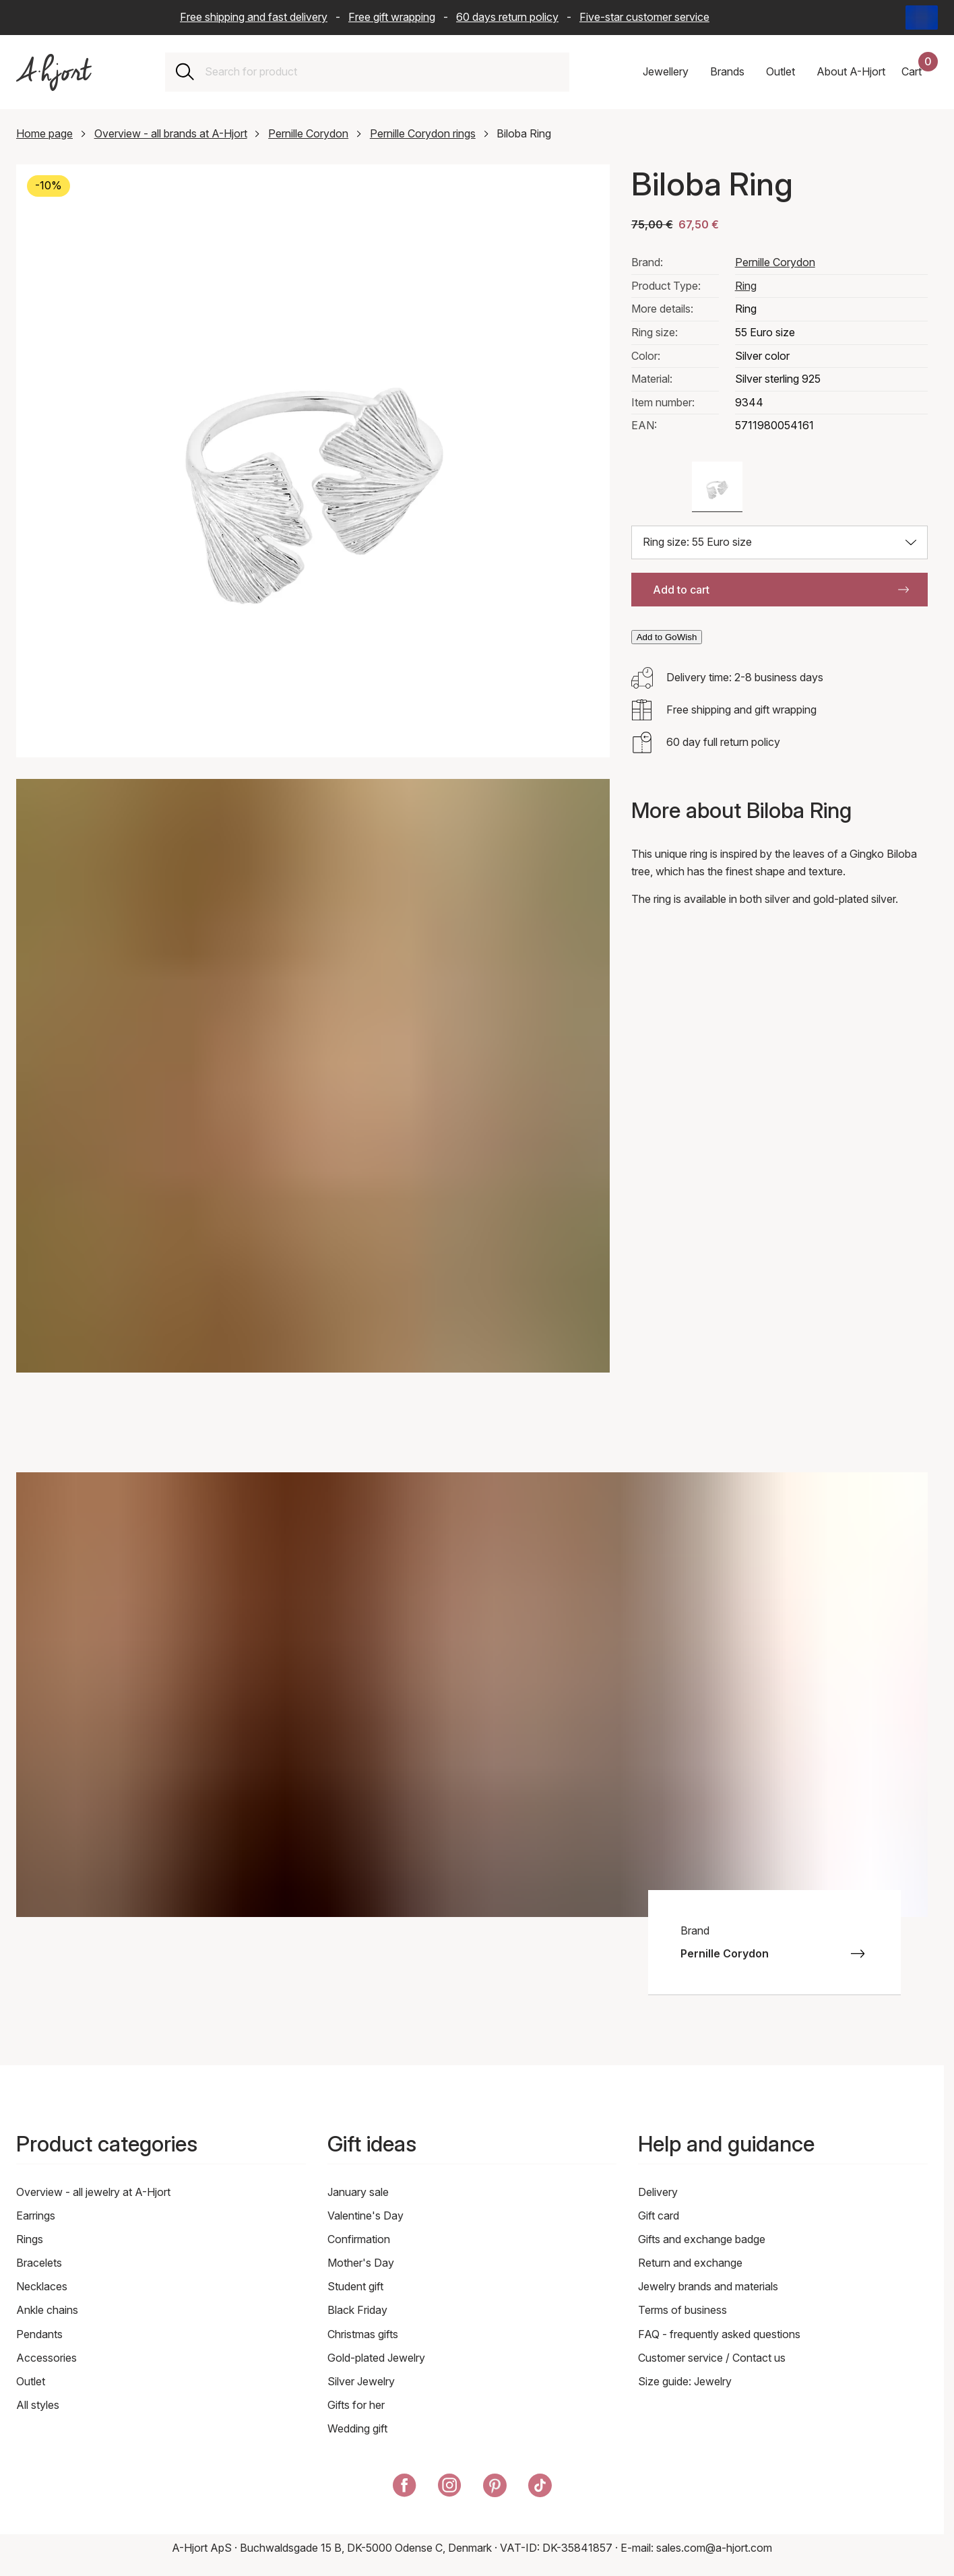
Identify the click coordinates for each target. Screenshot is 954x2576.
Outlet (30, 2381)
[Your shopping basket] (919, 72)
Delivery (658, 2192)
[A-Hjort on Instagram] (450, 2488)
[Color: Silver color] (717, 487)
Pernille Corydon (308, 133)
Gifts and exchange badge (701, 2239)
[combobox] (382, 72)
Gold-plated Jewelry (376, 2357)
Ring (746, 285)
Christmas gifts (362, 2334)
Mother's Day (360, 2262)
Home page (44, 133)
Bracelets (39, 2262)
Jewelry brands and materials (708, 2286)
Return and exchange (690, 2262)
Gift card (658, 2215)
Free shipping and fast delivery (253, 17)
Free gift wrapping (391, 17)
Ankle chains (47, 2310)
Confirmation (358, 2239)
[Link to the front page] (54, 72)
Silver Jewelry (361, 2381)
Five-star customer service (644, 17)
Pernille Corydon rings (423, 133)
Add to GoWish (667, 637)
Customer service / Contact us (712, 2357)
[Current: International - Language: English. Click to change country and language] (921, 17)
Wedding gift (357, 2428)
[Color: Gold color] (656, 487)
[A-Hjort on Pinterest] (495, 2488)
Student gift (355, 2286)
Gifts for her (356, 2405)
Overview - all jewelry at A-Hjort (93, 2192)
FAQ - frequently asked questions (719, 2334)
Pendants (39, 2334)
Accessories (46, 2357)
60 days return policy (507, 17)
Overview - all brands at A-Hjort (170, 133)
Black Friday (357, 2310)
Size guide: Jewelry (685, 2381)
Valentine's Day (365, 2215)
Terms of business (682, 2310)
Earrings (35, 2215)
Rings (29, 2239)
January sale (358, 2192)
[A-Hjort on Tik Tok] (540, 2488)
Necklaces (41, 2286)
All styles (37, 2405)
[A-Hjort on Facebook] (404, 2488)
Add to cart (781, 590)
